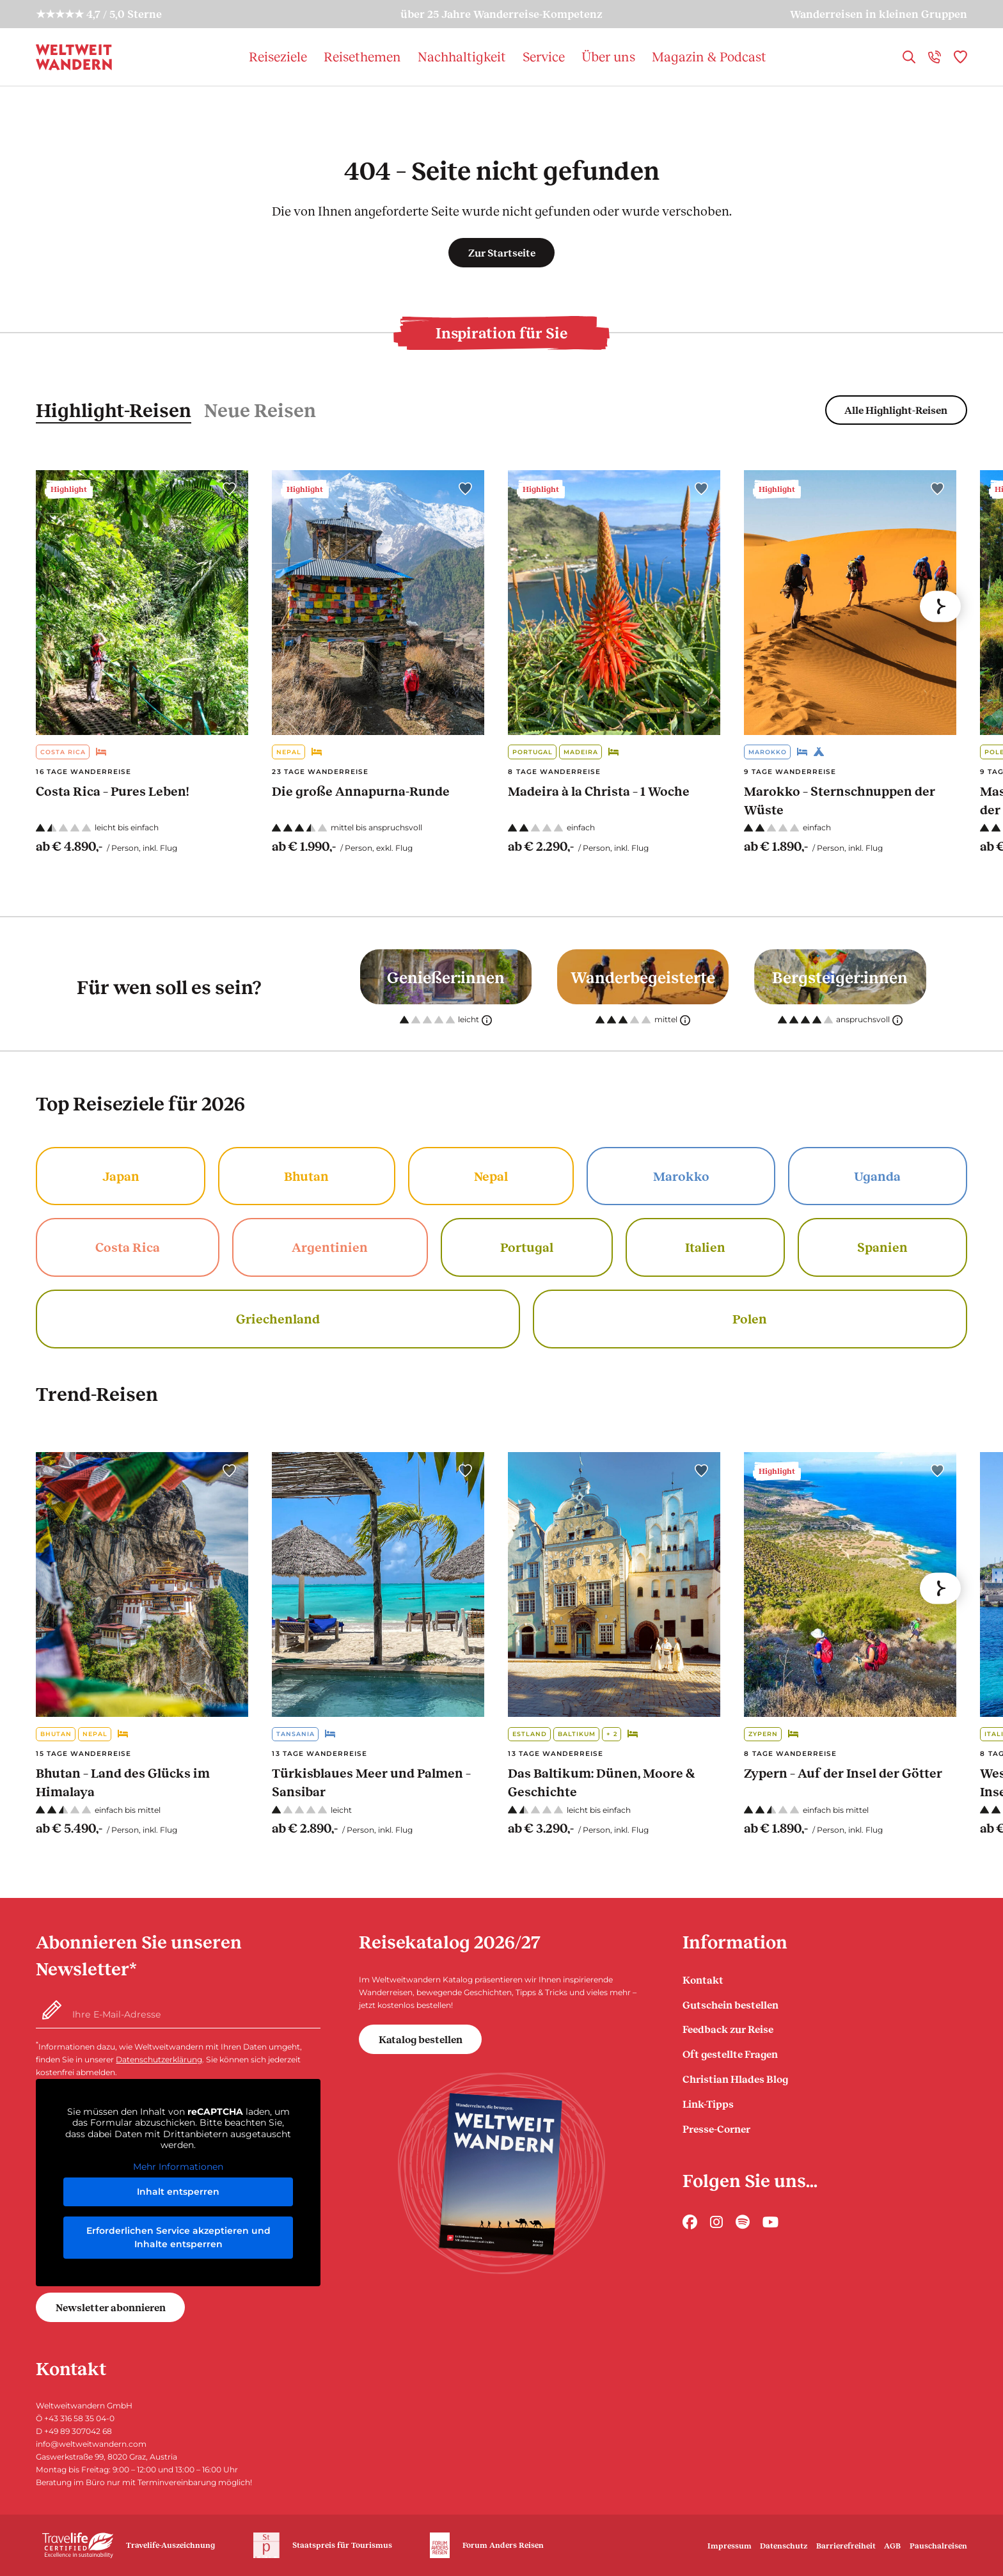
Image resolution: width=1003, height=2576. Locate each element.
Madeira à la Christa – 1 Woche (599, 790)
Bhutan (306, 1175)
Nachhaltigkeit (462, 56)
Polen (749, 1318)
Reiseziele (278, 56)
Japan (120, 1175)
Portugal (532, 751)
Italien (705, 1246)
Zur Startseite (501, 252)
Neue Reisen (260, 409)
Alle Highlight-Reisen (895, 410)
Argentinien (330, 1246)
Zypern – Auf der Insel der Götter (843, 1772)
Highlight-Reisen (113, 409)
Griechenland (278, 1318)
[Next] (940, 606)
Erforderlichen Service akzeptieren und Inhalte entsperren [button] (178, 2237)
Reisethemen (362, 56)
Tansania (295, 1733)
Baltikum (577, 1733)
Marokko (767, 751)
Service (544, 56)
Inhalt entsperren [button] (178, 2191)
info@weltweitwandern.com (91, 2444)
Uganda (877, 1175)
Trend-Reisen (97, 1393)
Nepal (288, 751)
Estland (529, 1733)
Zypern (763, 1733)
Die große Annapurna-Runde (361, 790)
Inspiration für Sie (501, 333)
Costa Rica (62, 751)
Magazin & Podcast (709, 56)
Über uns (608, 56)
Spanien (882, 1246)
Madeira (581, 751)
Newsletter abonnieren (111, 2307)
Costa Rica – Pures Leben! (112, 790)
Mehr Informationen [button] (178, 2166)
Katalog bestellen (420, 2039)
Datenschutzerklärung (159, 2059)
